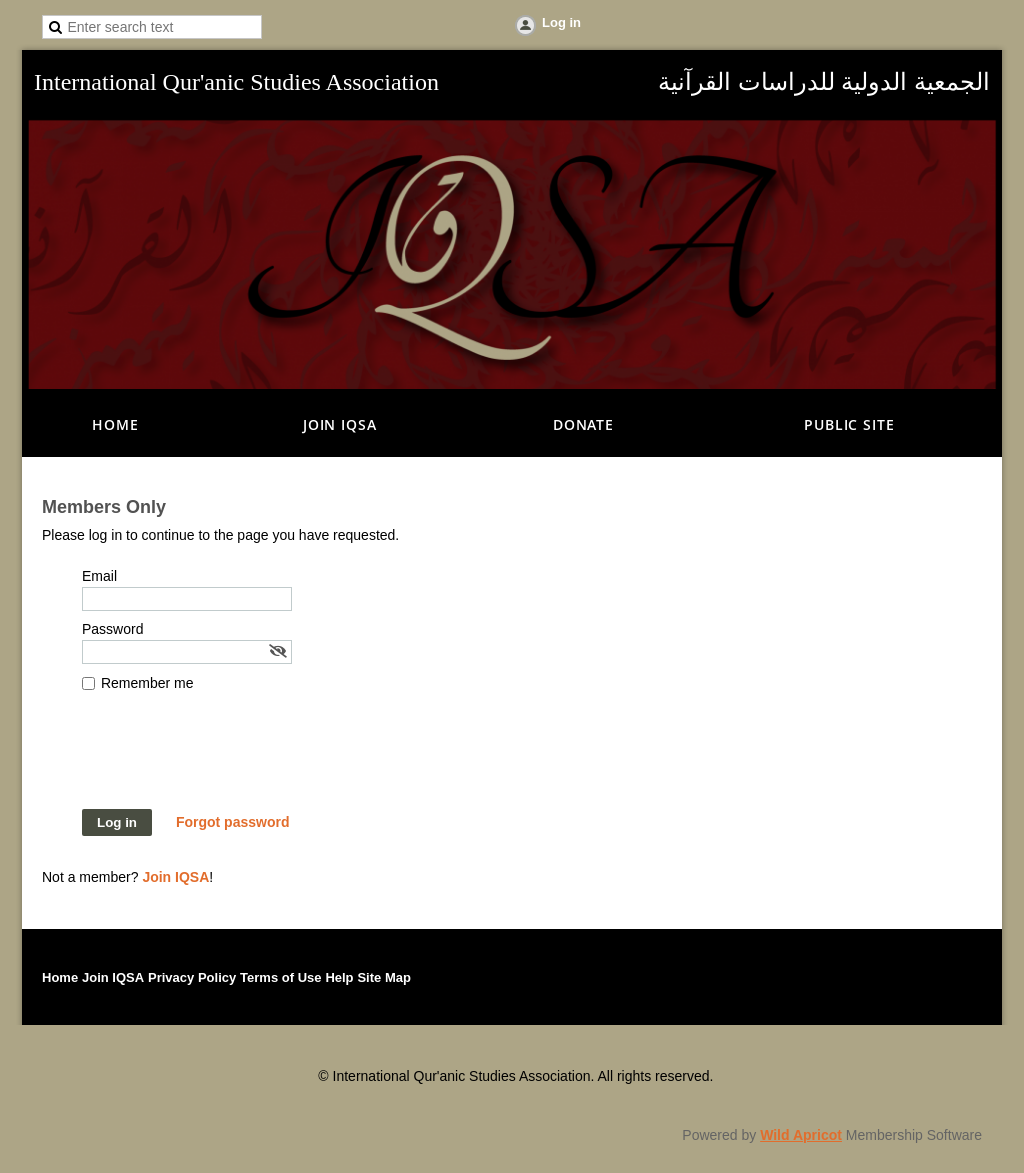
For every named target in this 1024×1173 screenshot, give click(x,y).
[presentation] (234, 760)
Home (60, 977)
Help (339, 977)
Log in (561, 22)
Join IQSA (175, 877)
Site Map (383, 977)
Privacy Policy (192, 977)
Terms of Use (280, 977)
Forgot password (233, 822)
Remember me (147, 683)
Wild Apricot (801, 1135)
